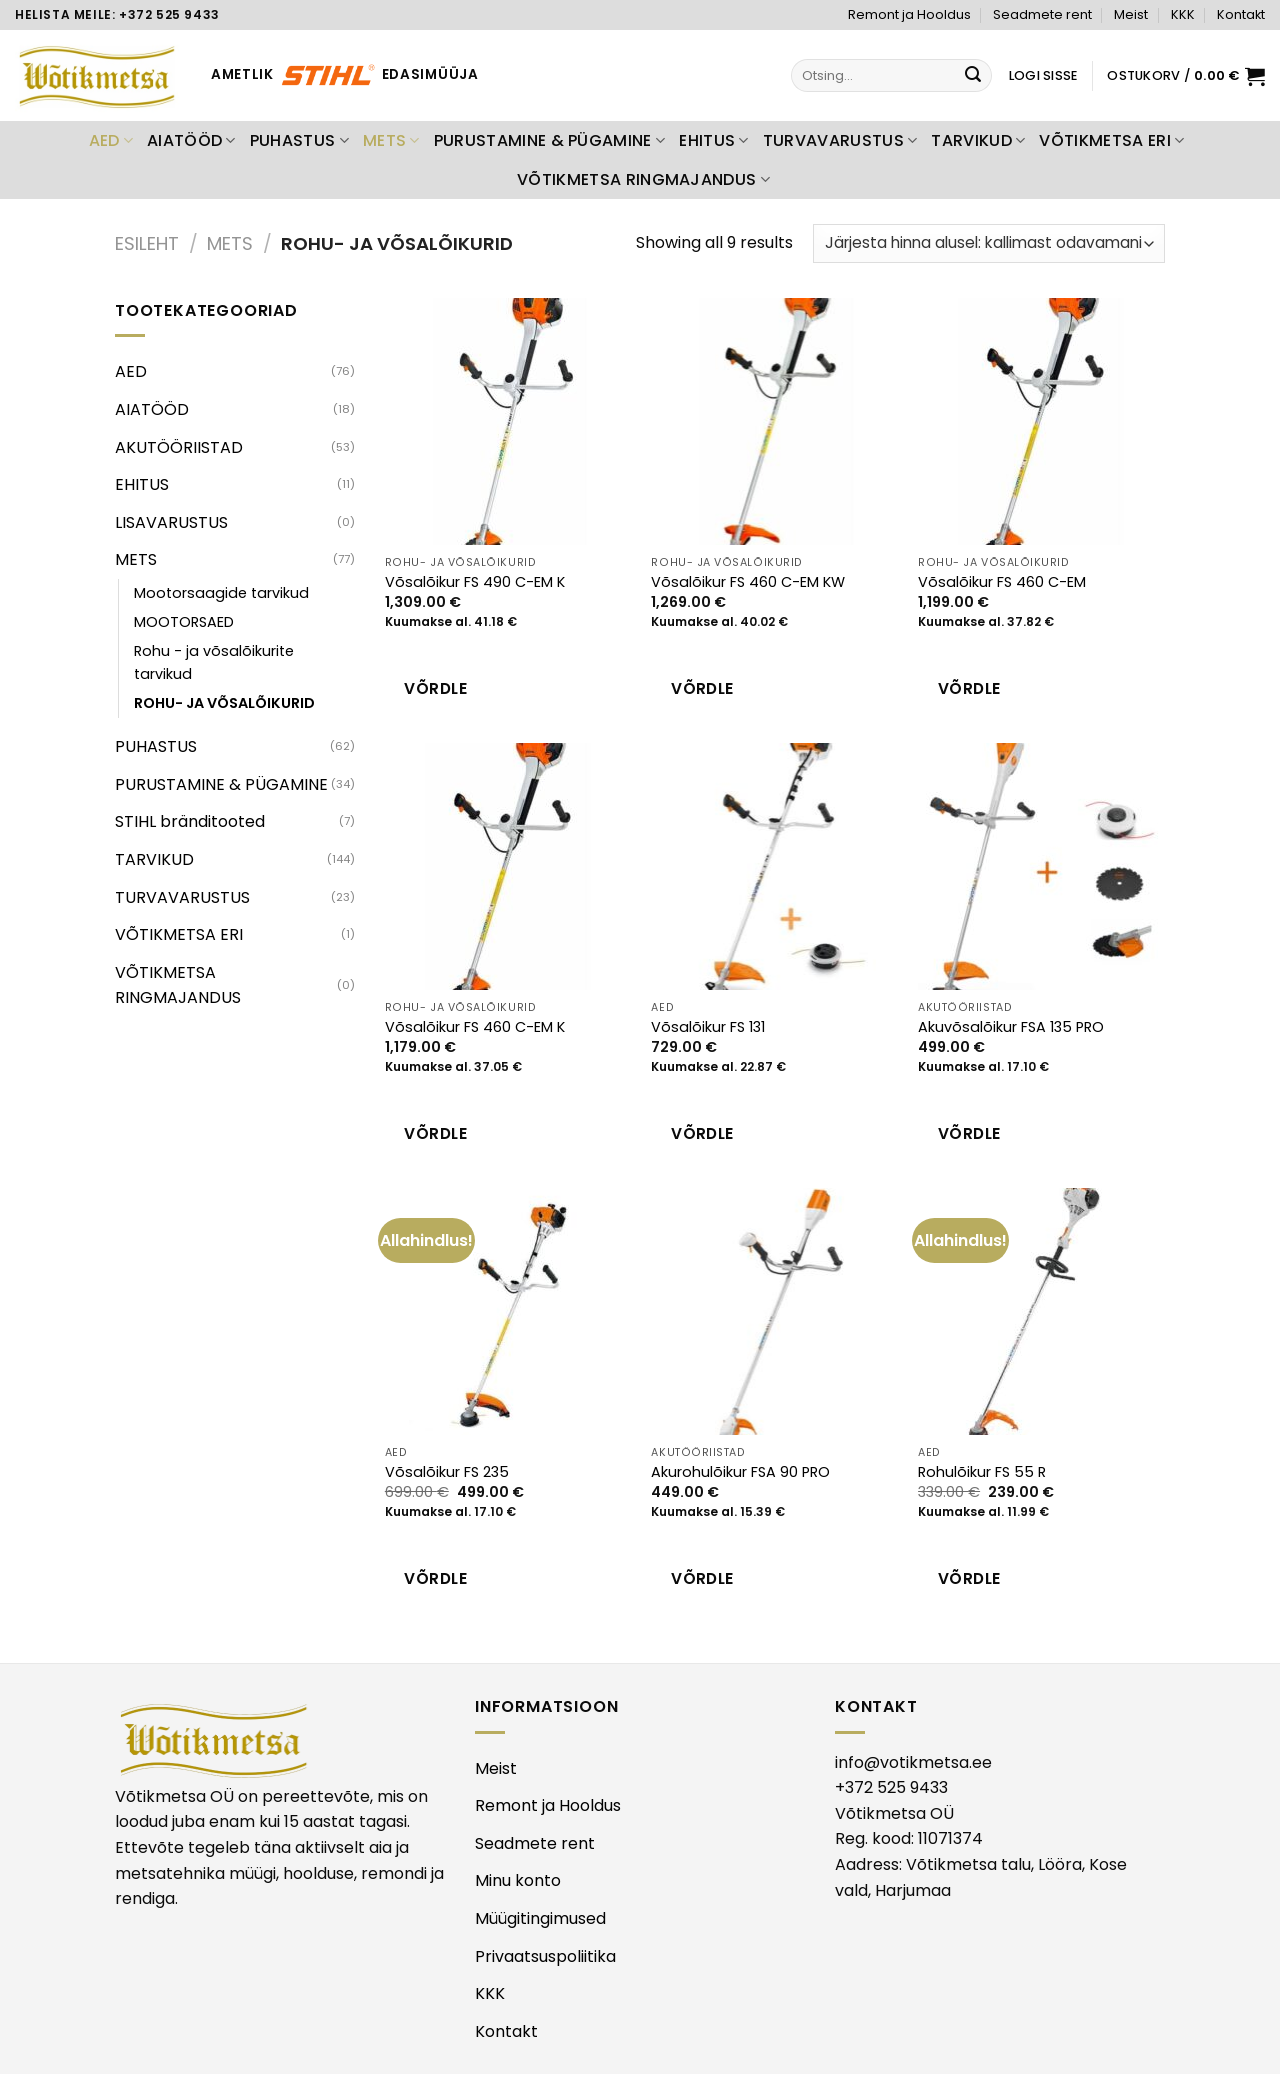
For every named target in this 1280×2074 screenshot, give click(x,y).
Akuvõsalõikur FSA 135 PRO (1011, 1027)
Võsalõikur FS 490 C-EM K (475, 582)
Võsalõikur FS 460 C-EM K (475, 1027)
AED (111, 140)
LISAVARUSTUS (171, 522)
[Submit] (974, 76)
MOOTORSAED (184, 622)
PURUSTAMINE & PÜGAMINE (550, 140)
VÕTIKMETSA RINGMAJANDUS (643, 179)
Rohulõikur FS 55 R (982, 1472)
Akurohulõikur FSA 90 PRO (740, 1472)
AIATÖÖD (191, 140)
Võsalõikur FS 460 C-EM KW (748, 582)
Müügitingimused (540, 1918)
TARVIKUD (978, 140)
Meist (1131, 14)
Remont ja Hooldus (909, 14)
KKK (1183, 14)
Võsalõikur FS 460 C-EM (1002, 582)
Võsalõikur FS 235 (447, 1472)
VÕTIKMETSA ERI (1111, 140)
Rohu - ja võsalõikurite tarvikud (214, 662)
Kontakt (1241, 14)
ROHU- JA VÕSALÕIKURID (224, 703)
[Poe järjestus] (989, 243)
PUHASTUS (299, 140)
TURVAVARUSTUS (840, 140)
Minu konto (518, 1880)
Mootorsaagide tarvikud (221, 593)
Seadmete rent (1042, 14)
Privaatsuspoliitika (545, 1956)
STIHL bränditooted (190, 821)
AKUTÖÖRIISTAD (179, 447)
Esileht (147, 243)
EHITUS (713, 140)
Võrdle (435, 688)
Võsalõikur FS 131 (708, 1027)
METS (391, 140)
